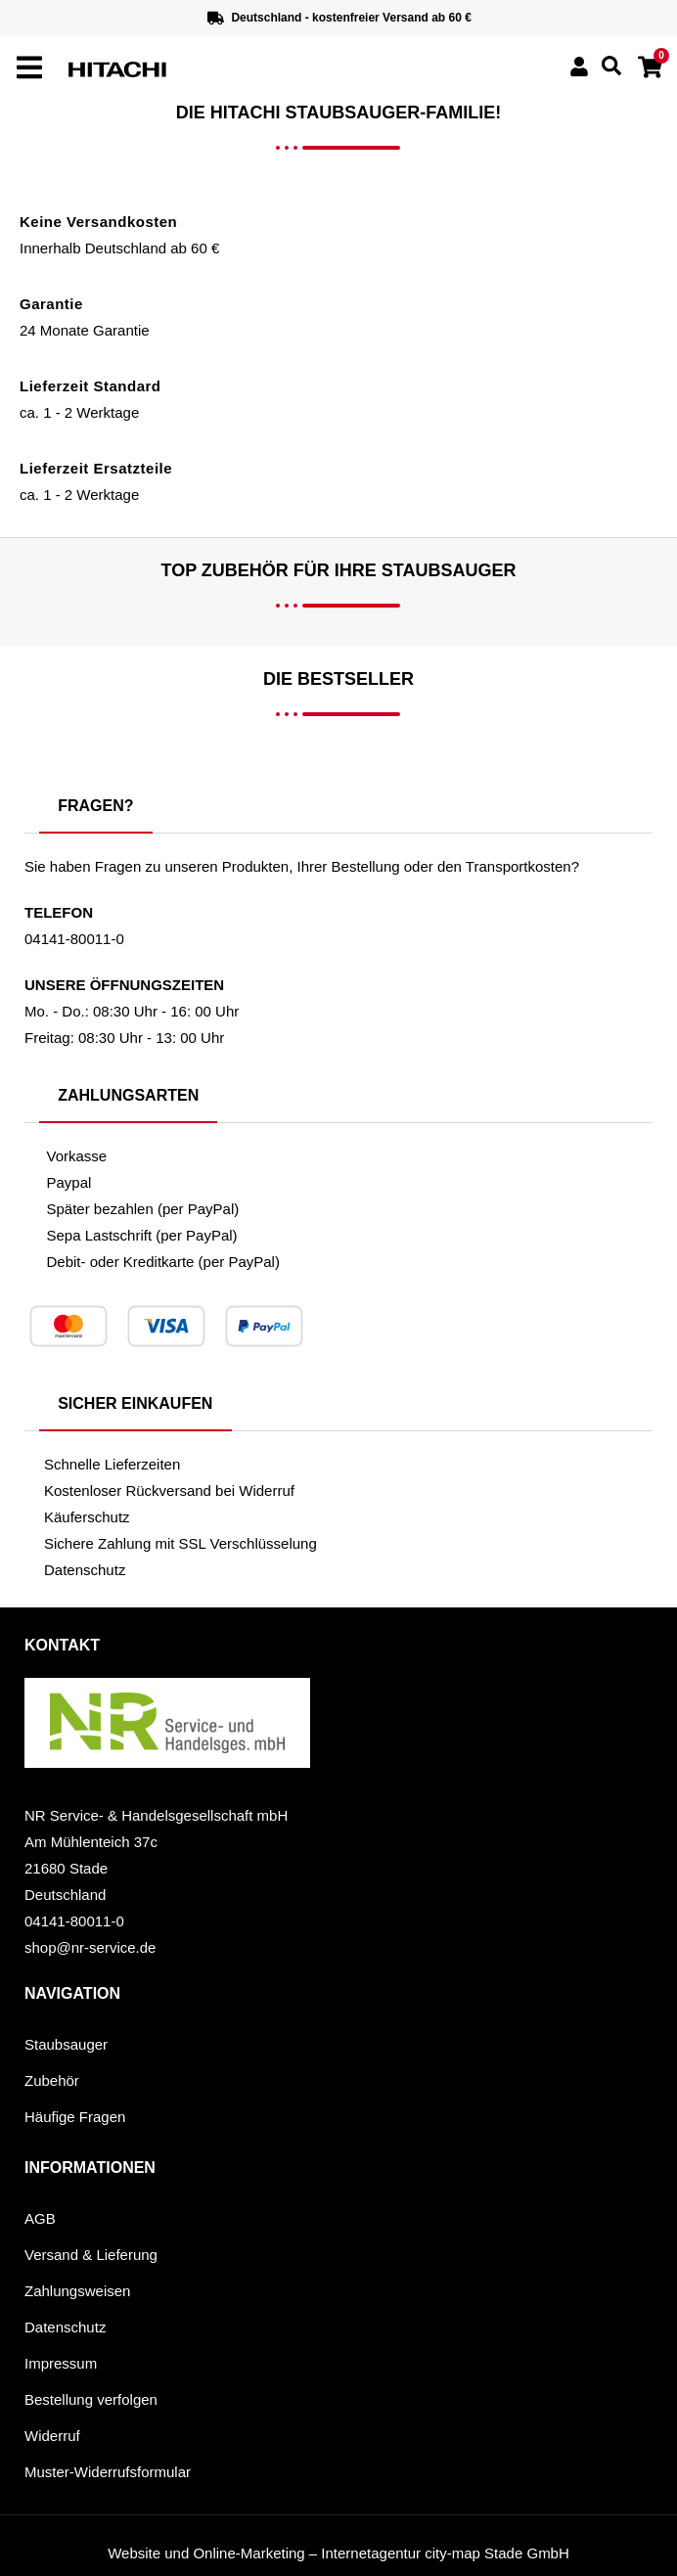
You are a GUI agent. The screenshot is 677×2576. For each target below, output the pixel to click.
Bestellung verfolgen (91, 2399)
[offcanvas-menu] (29, 68)
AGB (40, 2218)
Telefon (58, 912)
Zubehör (51, 2080)
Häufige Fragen (74, 2116)
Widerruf (52, 2435)
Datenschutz (65, 2327)
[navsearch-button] (611, 70)
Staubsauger (66, 2044)
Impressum (60, 2363)
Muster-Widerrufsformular (107, 2471)
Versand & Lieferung (91, 2254)
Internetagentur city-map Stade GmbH (444, 2553)
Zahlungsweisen (77, 2290)
